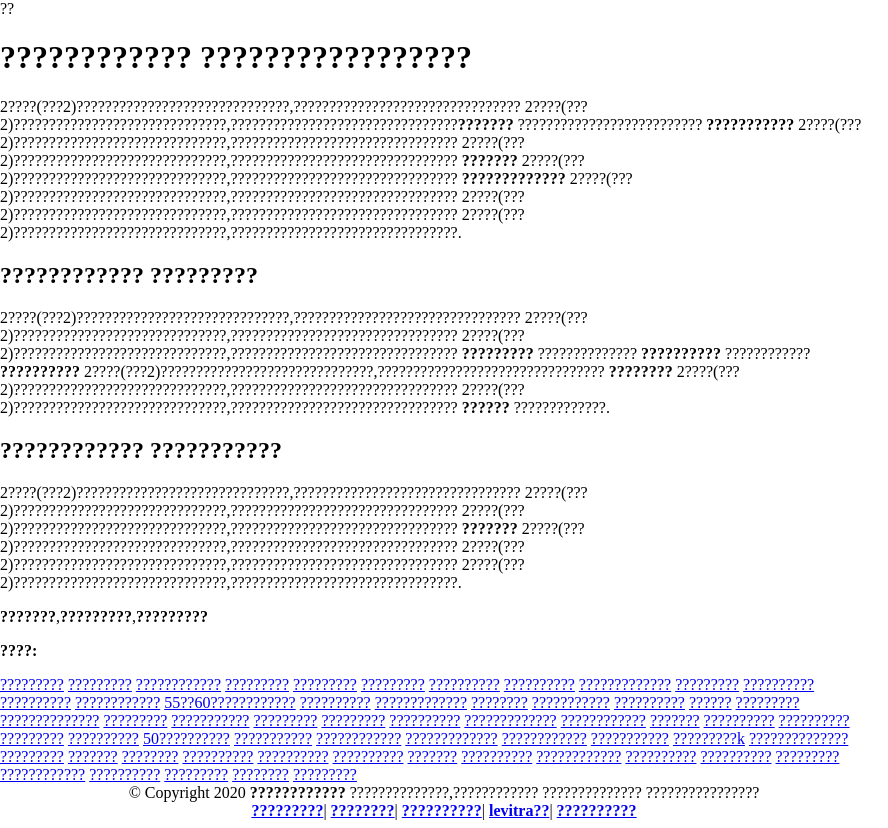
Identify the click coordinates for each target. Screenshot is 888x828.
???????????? (178, 684)
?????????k (709, 738)
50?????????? (186, 738)
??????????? (571, 702)
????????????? (625, 684)
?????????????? (49, 720)
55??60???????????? (229, 702)
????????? (32, 684)
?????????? (464, 684)
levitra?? (519, 810)
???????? (499, 702)
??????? (675, 720)
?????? (710, 702)
